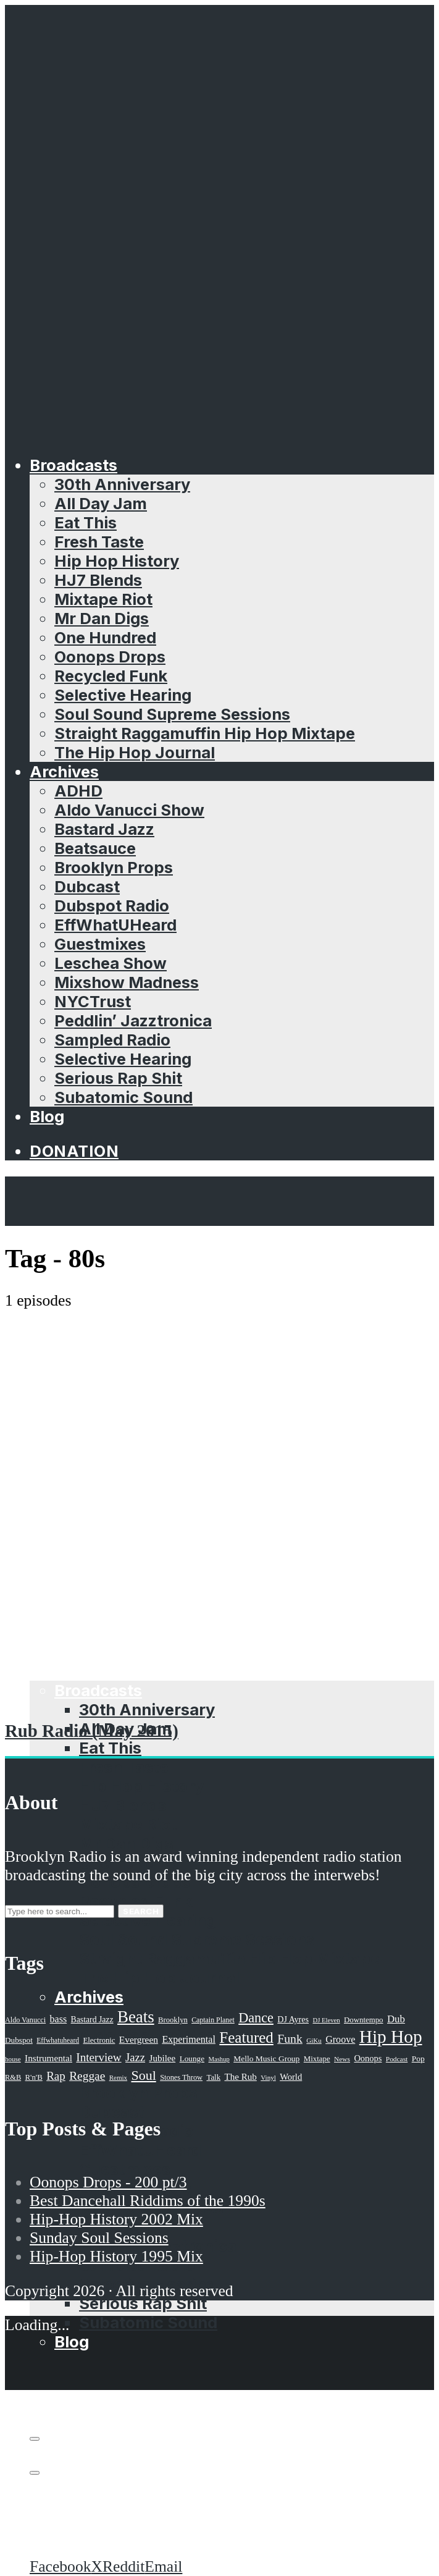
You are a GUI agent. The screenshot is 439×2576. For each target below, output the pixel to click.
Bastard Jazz (104, 828)
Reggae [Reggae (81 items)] (87, 2075)
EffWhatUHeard (115, 924)
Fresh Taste (99, 541)
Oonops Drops (109, 656)
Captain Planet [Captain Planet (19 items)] (213, 2020)
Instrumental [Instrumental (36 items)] (48, 2058)
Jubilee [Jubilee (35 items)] (162, 2058)
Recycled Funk (110, 675)
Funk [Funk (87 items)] (290, 2038)
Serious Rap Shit (118, 1077)
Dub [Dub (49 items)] (396, 2019)
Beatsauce (95, 848)
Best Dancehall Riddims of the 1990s (147, 2201)
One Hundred (105, 637)
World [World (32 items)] (291, 2077)
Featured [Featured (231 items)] (246, 2037)
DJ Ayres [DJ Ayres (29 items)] (293, 2019)
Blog (47, 1116)
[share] (35, 2473)
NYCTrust (92, 1001)
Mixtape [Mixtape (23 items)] (317, 2058)
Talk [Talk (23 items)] (213, 2077)
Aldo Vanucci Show (129, 809)
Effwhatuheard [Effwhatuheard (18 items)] (57, 2041)
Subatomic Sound (123, 1097)
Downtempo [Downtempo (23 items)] (363, 2020)
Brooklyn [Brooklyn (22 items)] (173, 2020)
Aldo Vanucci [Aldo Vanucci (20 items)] (25, 2020)
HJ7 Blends (98, 579)
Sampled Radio (112, 1039)
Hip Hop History (116, 560)
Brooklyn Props (113, 867)
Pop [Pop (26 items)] (418, 2058)
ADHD (78, 790)
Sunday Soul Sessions (99, 2238)
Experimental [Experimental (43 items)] (188, 2039)
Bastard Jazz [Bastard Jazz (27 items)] (92, 2019)
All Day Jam (100, 503)
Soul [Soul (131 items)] (143, 2075)
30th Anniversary (122, 484)
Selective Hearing (122, 694)
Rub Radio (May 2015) (91, 1731)
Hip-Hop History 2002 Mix (116, 2219)
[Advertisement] (219, 1402)
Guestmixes (100, 943)
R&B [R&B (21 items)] (13, 2077)
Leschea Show (110, 963)
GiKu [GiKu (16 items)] (313, 2040)
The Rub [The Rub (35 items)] (241, 2077)
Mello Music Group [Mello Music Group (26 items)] (266, 2058)
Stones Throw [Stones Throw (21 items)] (181, 2077)
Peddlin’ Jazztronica (133, 1020)
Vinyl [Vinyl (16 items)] (268, 2077)
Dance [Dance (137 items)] (256, 2017)
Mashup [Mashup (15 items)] (218, 2059)
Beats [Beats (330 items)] (135, 2017)
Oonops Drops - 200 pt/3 (108, 2182)
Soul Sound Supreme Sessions (172, 714)
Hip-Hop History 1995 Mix (116, 2256)
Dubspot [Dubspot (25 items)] (19, 2040)
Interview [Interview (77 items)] (98, 2057)
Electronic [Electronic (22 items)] (99, 2040)
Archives (64, 771)
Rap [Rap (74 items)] (55, 2075)
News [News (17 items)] (342, 2059)
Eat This (85, 522)
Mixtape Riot (103, 599)
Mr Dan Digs (101, 618)
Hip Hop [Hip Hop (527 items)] (390, 2036)
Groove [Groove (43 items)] (340, 2039)
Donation (74, 1150)
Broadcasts (73, 465)
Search (141, 1911)
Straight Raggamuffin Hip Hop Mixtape (204, 733)
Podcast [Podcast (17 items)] (397, 2059)
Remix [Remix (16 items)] (118, 2077)
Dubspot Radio (111, 905)
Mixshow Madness (126, 982)
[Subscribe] (35, 2439)
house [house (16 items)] (13, 2059)
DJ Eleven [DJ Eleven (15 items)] (326, 2020)
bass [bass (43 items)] (58, 2019)
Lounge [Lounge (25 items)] (192, 2058)
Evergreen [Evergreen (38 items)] (138, 2039)
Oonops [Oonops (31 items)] (368, 2058)
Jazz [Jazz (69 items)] (135, 2057)
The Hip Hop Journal (134, 752)
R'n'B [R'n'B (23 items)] (34, 2077)
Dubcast (87, 886)
